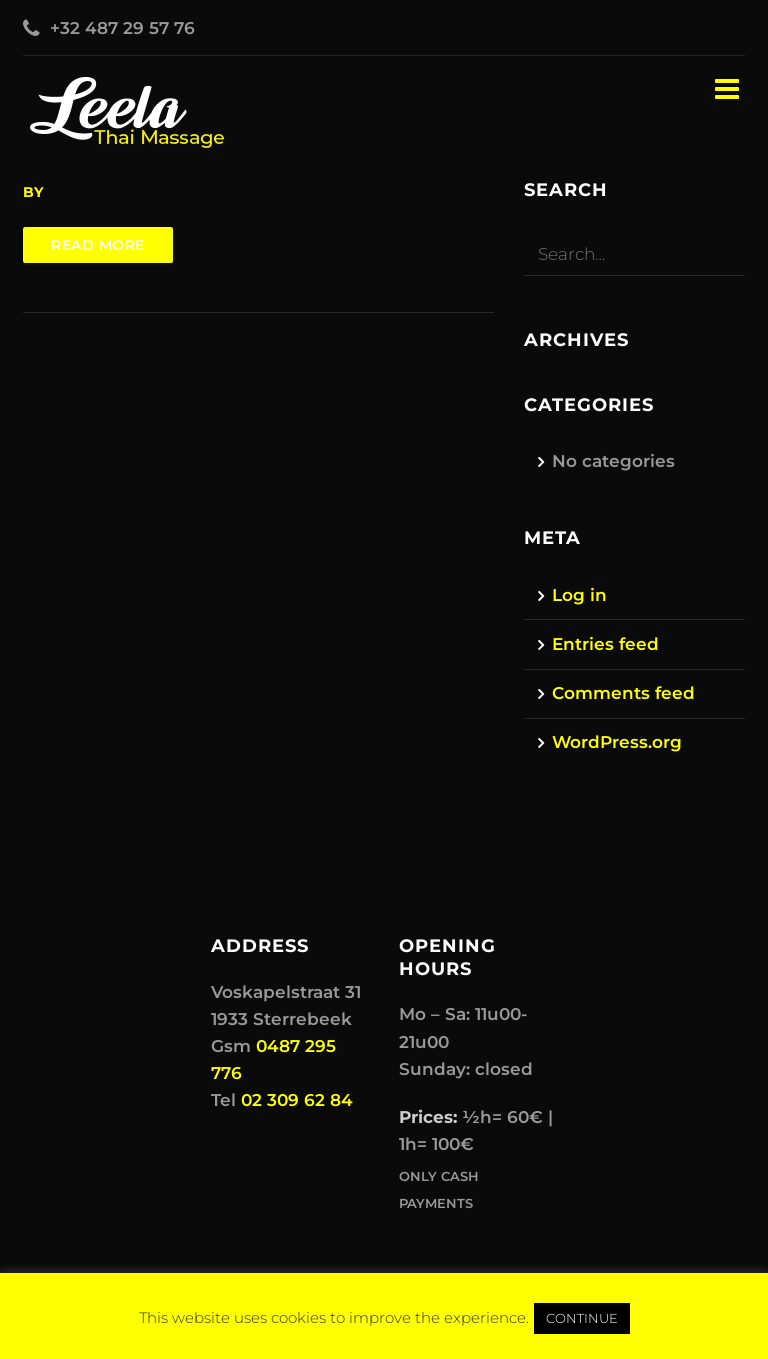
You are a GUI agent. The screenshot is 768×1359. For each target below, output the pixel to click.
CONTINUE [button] (582, 1318)
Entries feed (605, 644)
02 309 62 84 (297, 1100)
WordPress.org (617, 742)
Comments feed (623, 693)
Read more (98, 245)
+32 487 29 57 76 (122, 28)
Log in (579, 595)
